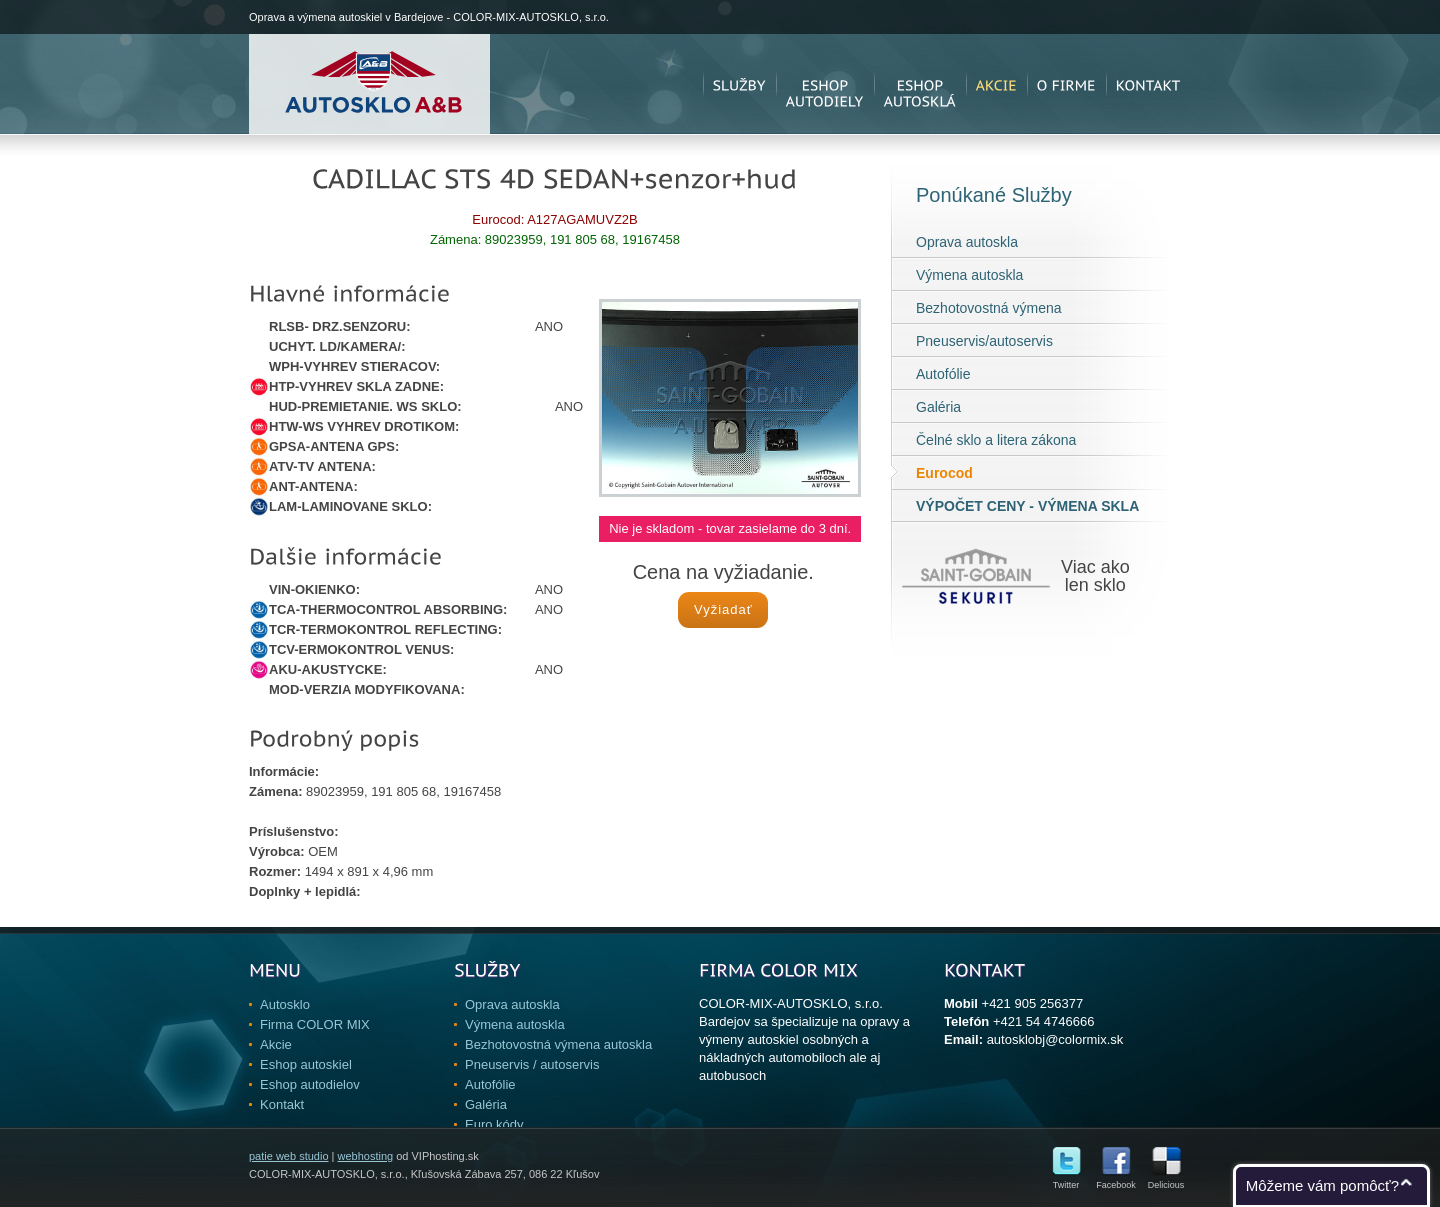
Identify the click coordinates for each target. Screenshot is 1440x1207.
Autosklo (285, 1004)
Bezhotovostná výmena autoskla (558, 1044)
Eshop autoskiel (306, 1064)
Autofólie (943, 374)
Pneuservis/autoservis (984, 341)
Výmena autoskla (969, 275)
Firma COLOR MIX (315, 1024)
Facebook (1116, 1180)
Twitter (1066, 1180)
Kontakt (282, 1104)
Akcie (276, 1044)
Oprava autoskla (967, 242)
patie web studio (289, 1156)
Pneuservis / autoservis (532, 1064)
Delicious (1166, 1180)
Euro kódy (494, 1124)
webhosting (365, 1156)
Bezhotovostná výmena (989, 308)
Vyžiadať (723, 609)
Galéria (938, 407)
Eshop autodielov (310, 1084)
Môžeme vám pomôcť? (1322, 1185)
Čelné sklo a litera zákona (996, 440)
